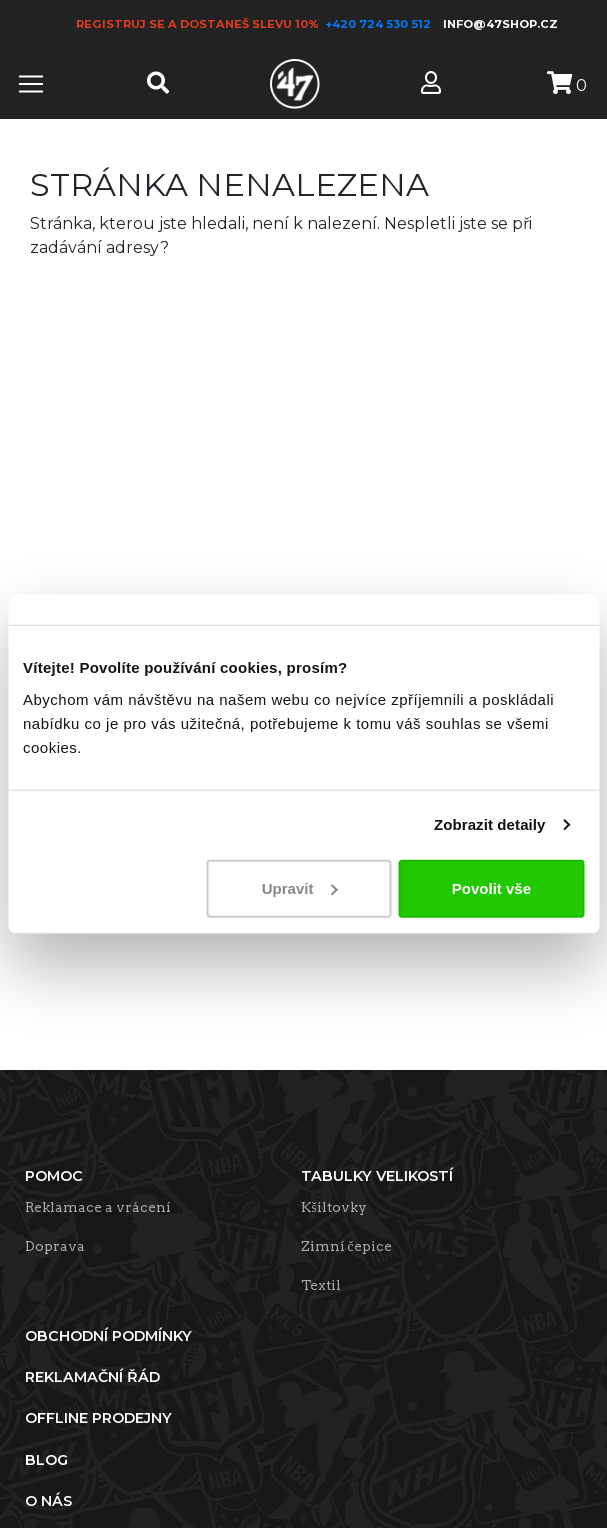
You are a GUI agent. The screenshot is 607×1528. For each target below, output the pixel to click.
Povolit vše (491, 887)
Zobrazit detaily (490, 824)
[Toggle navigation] (31, 84)
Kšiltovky (334, 1207)
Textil (321, 1285)
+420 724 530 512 (379, 24)
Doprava (55, 1246)
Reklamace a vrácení (98, 1207)
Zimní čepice (346, 1246)
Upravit (300, 887)
